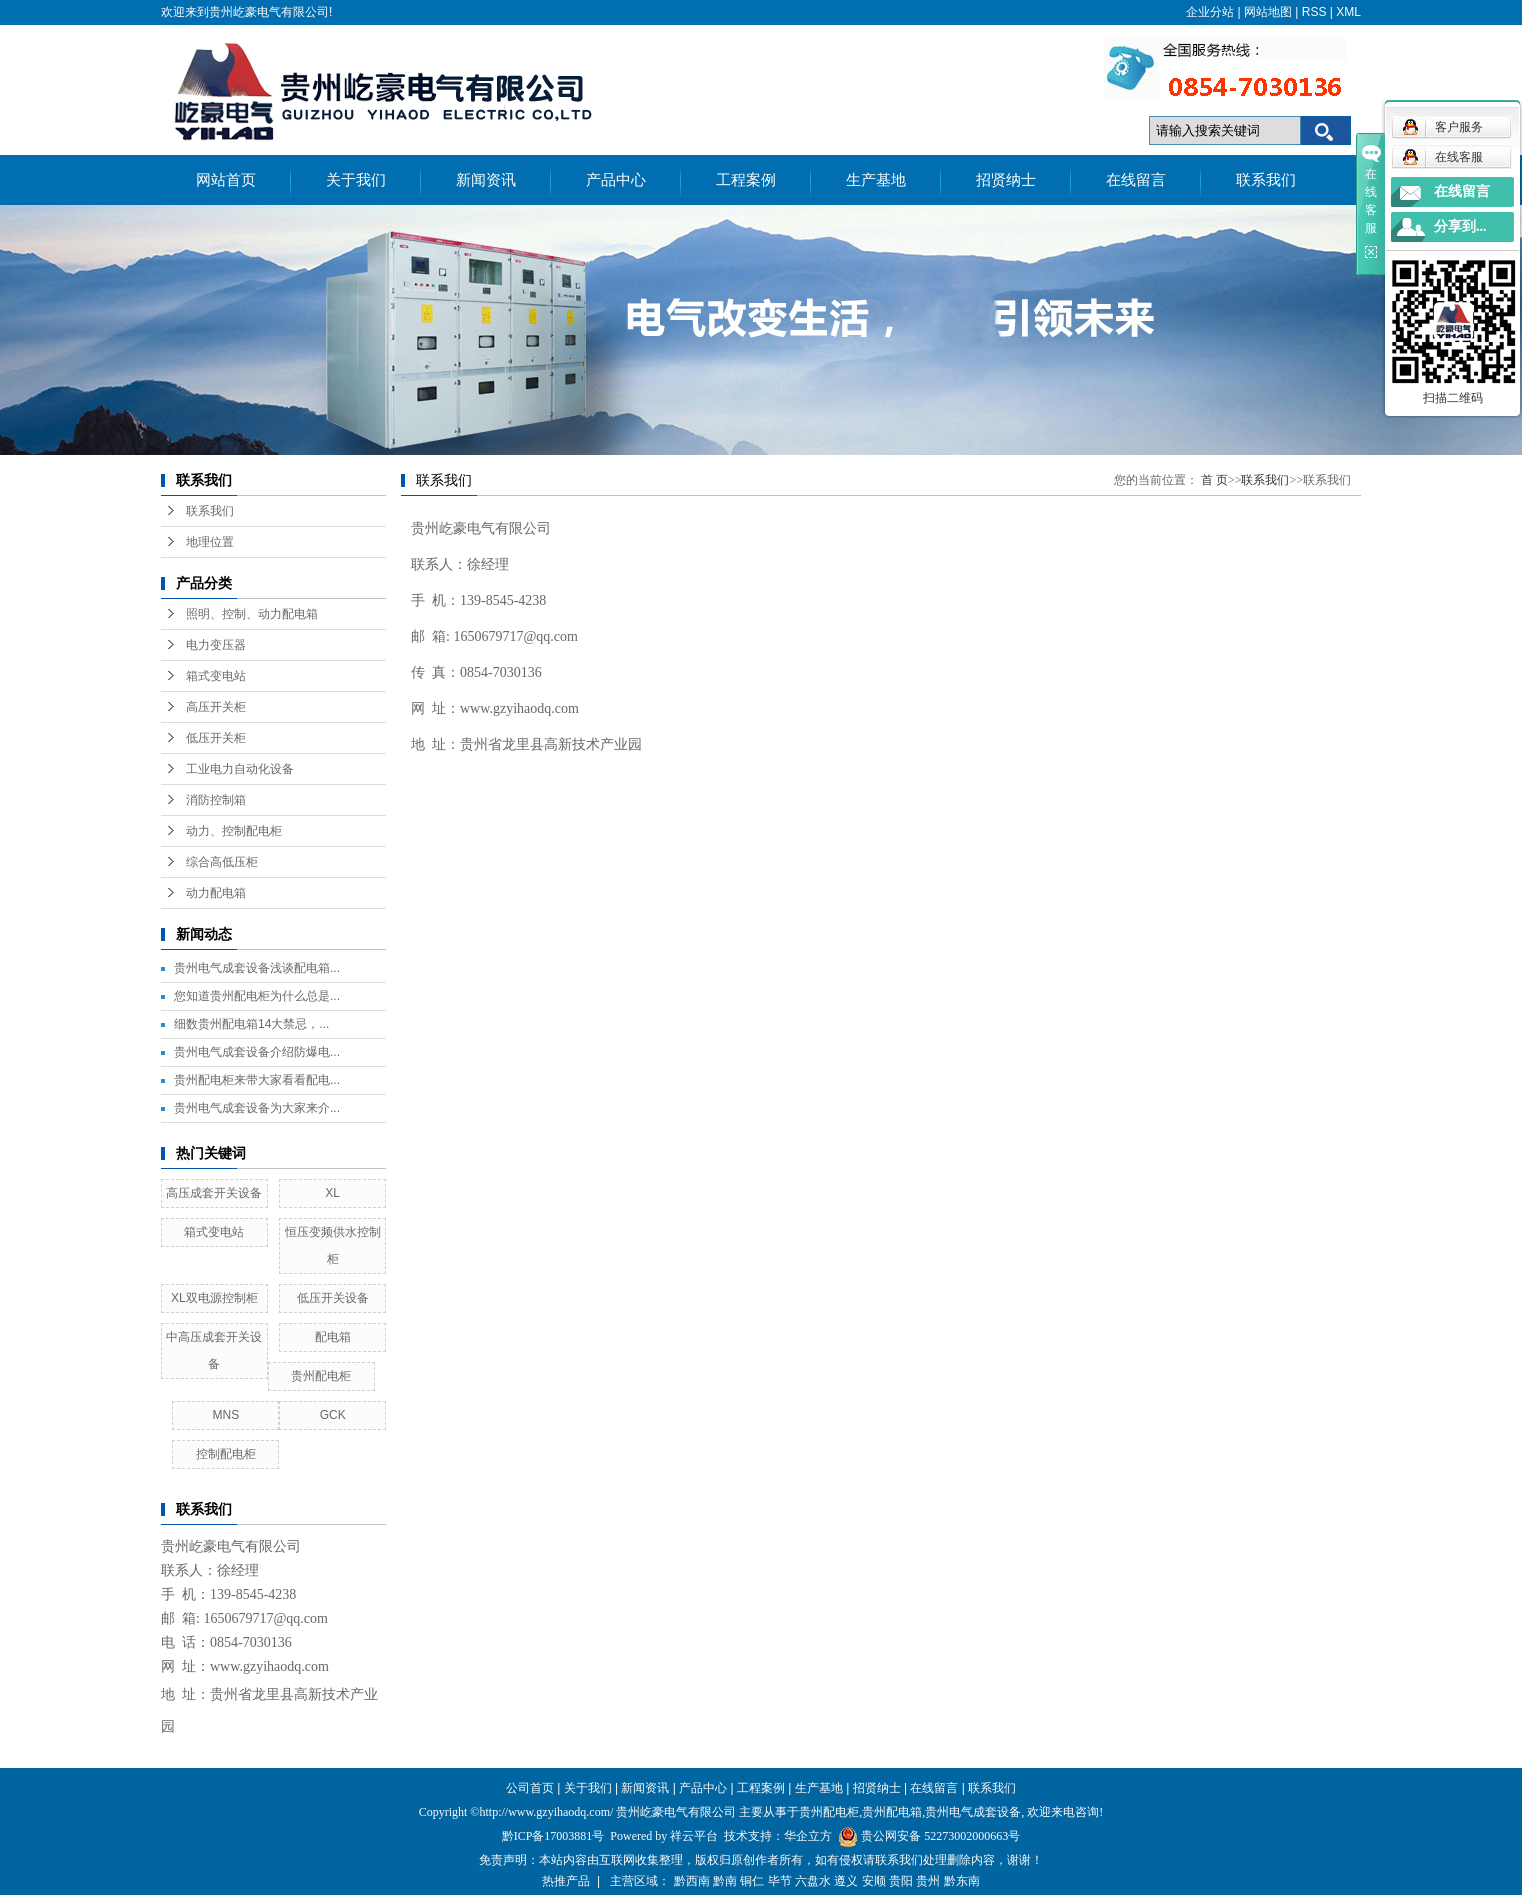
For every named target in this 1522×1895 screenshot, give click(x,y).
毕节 (780, 1881)
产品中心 (616, 180)
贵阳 (901, 1881)
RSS (1314, 12)
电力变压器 (216, 645)
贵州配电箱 (892, 1812)
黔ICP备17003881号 (553, 1836)
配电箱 (333, 1337)
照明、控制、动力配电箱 (252, 614)
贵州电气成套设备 (973, 1812)
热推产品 (566, 1881)
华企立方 (808, 1836)
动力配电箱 (216, 893)
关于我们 (356, 180)
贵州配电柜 (321, 1376)
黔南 (725, 1881)
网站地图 (1268, 12)
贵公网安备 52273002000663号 (940, 1836)
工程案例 (746, 180)
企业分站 (1210, 12)
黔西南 (692, 1881)
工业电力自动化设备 (240, 769)
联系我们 (1266, 180)
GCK (333, 1415)
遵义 (846, 1881)
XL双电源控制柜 (214, 1298)
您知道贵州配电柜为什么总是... (257, 996)
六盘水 (813, 1881)
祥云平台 (694, 1836)
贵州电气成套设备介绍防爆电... (257, 1052)
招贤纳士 (1006, 180)
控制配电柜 (226, 1454)
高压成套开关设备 (214, 1193)
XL (332, 1193)
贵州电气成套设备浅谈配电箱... (257, 968)
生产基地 (876, 180)
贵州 (928, 1881)
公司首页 (530, 1788)
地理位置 (210, 542)
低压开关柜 (216, 738)
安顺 (874, 1881)
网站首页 (226, 180)
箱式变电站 (216, 676)
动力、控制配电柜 (234, 831)
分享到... (1460, 226)
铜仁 (752, 1881)
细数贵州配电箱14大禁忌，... (251, 1024)
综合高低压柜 (222, 862)
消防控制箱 (216, 800)
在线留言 (1136, 180)
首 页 (1214, 480)
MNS (225, 1415)
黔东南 (962, 1881)
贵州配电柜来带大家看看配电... (257, 1080)
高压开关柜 (216, 707)
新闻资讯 (486, 180)
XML (1348, 12)
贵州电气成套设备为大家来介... (257, 1108)
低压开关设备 (333, 1298)
